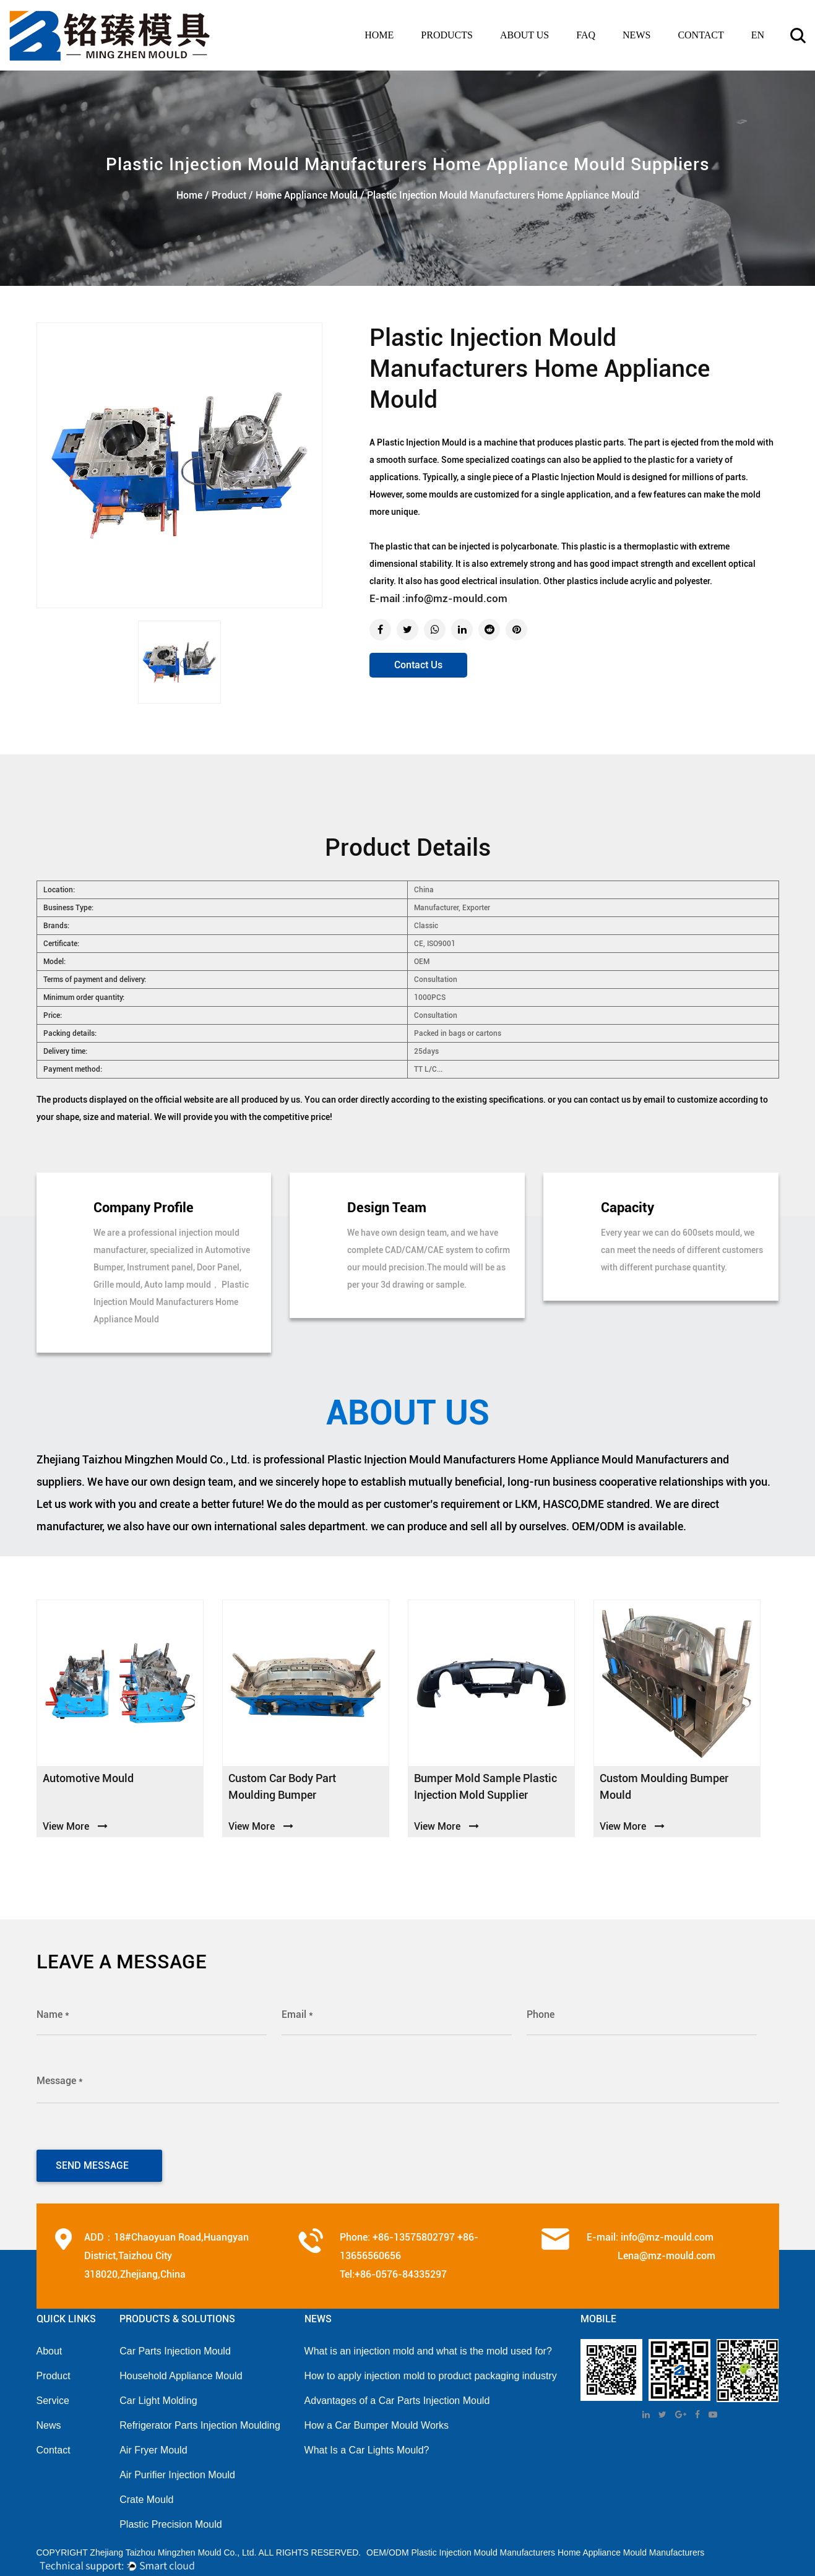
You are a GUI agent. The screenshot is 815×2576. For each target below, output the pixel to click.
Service (53, 2395)
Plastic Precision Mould (170, 2519)
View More (75, 1826)
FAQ (585, 35)
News (49, 2419)
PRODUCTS (447, 35)
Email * (297, 2014)
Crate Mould (146, 2494)
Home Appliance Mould (307, 195)
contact (700, 35)
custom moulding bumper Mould (664, 1786)
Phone (540, 2014)
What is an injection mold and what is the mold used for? (428, 2345)
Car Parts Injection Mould (175, 2345)
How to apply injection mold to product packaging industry (430, 2370)
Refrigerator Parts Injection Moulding (199, 2419)
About (50, 2345)
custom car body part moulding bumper (282, 1786)
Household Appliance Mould (180, 2370)
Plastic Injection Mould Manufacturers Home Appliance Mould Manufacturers (517, 1459)
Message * (60, 2079)
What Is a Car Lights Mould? (366, 2444)
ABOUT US (524, 35)
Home (379, 35)
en (757, 35)
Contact (54, 2444)
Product (229, 195)
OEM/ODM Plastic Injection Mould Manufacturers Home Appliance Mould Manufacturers (535, 2547)
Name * (53, 2014)
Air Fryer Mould (153, 2444)
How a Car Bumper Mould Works (376, 2419)
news (636, 35)
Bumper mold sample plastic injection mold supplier (485, 1786)
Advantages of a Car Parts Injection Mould (397, 2395)
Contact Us (418, 665)
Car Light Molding (158, 2395)
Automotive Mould (88, 1778)
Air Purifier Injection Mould (177, 2469)
